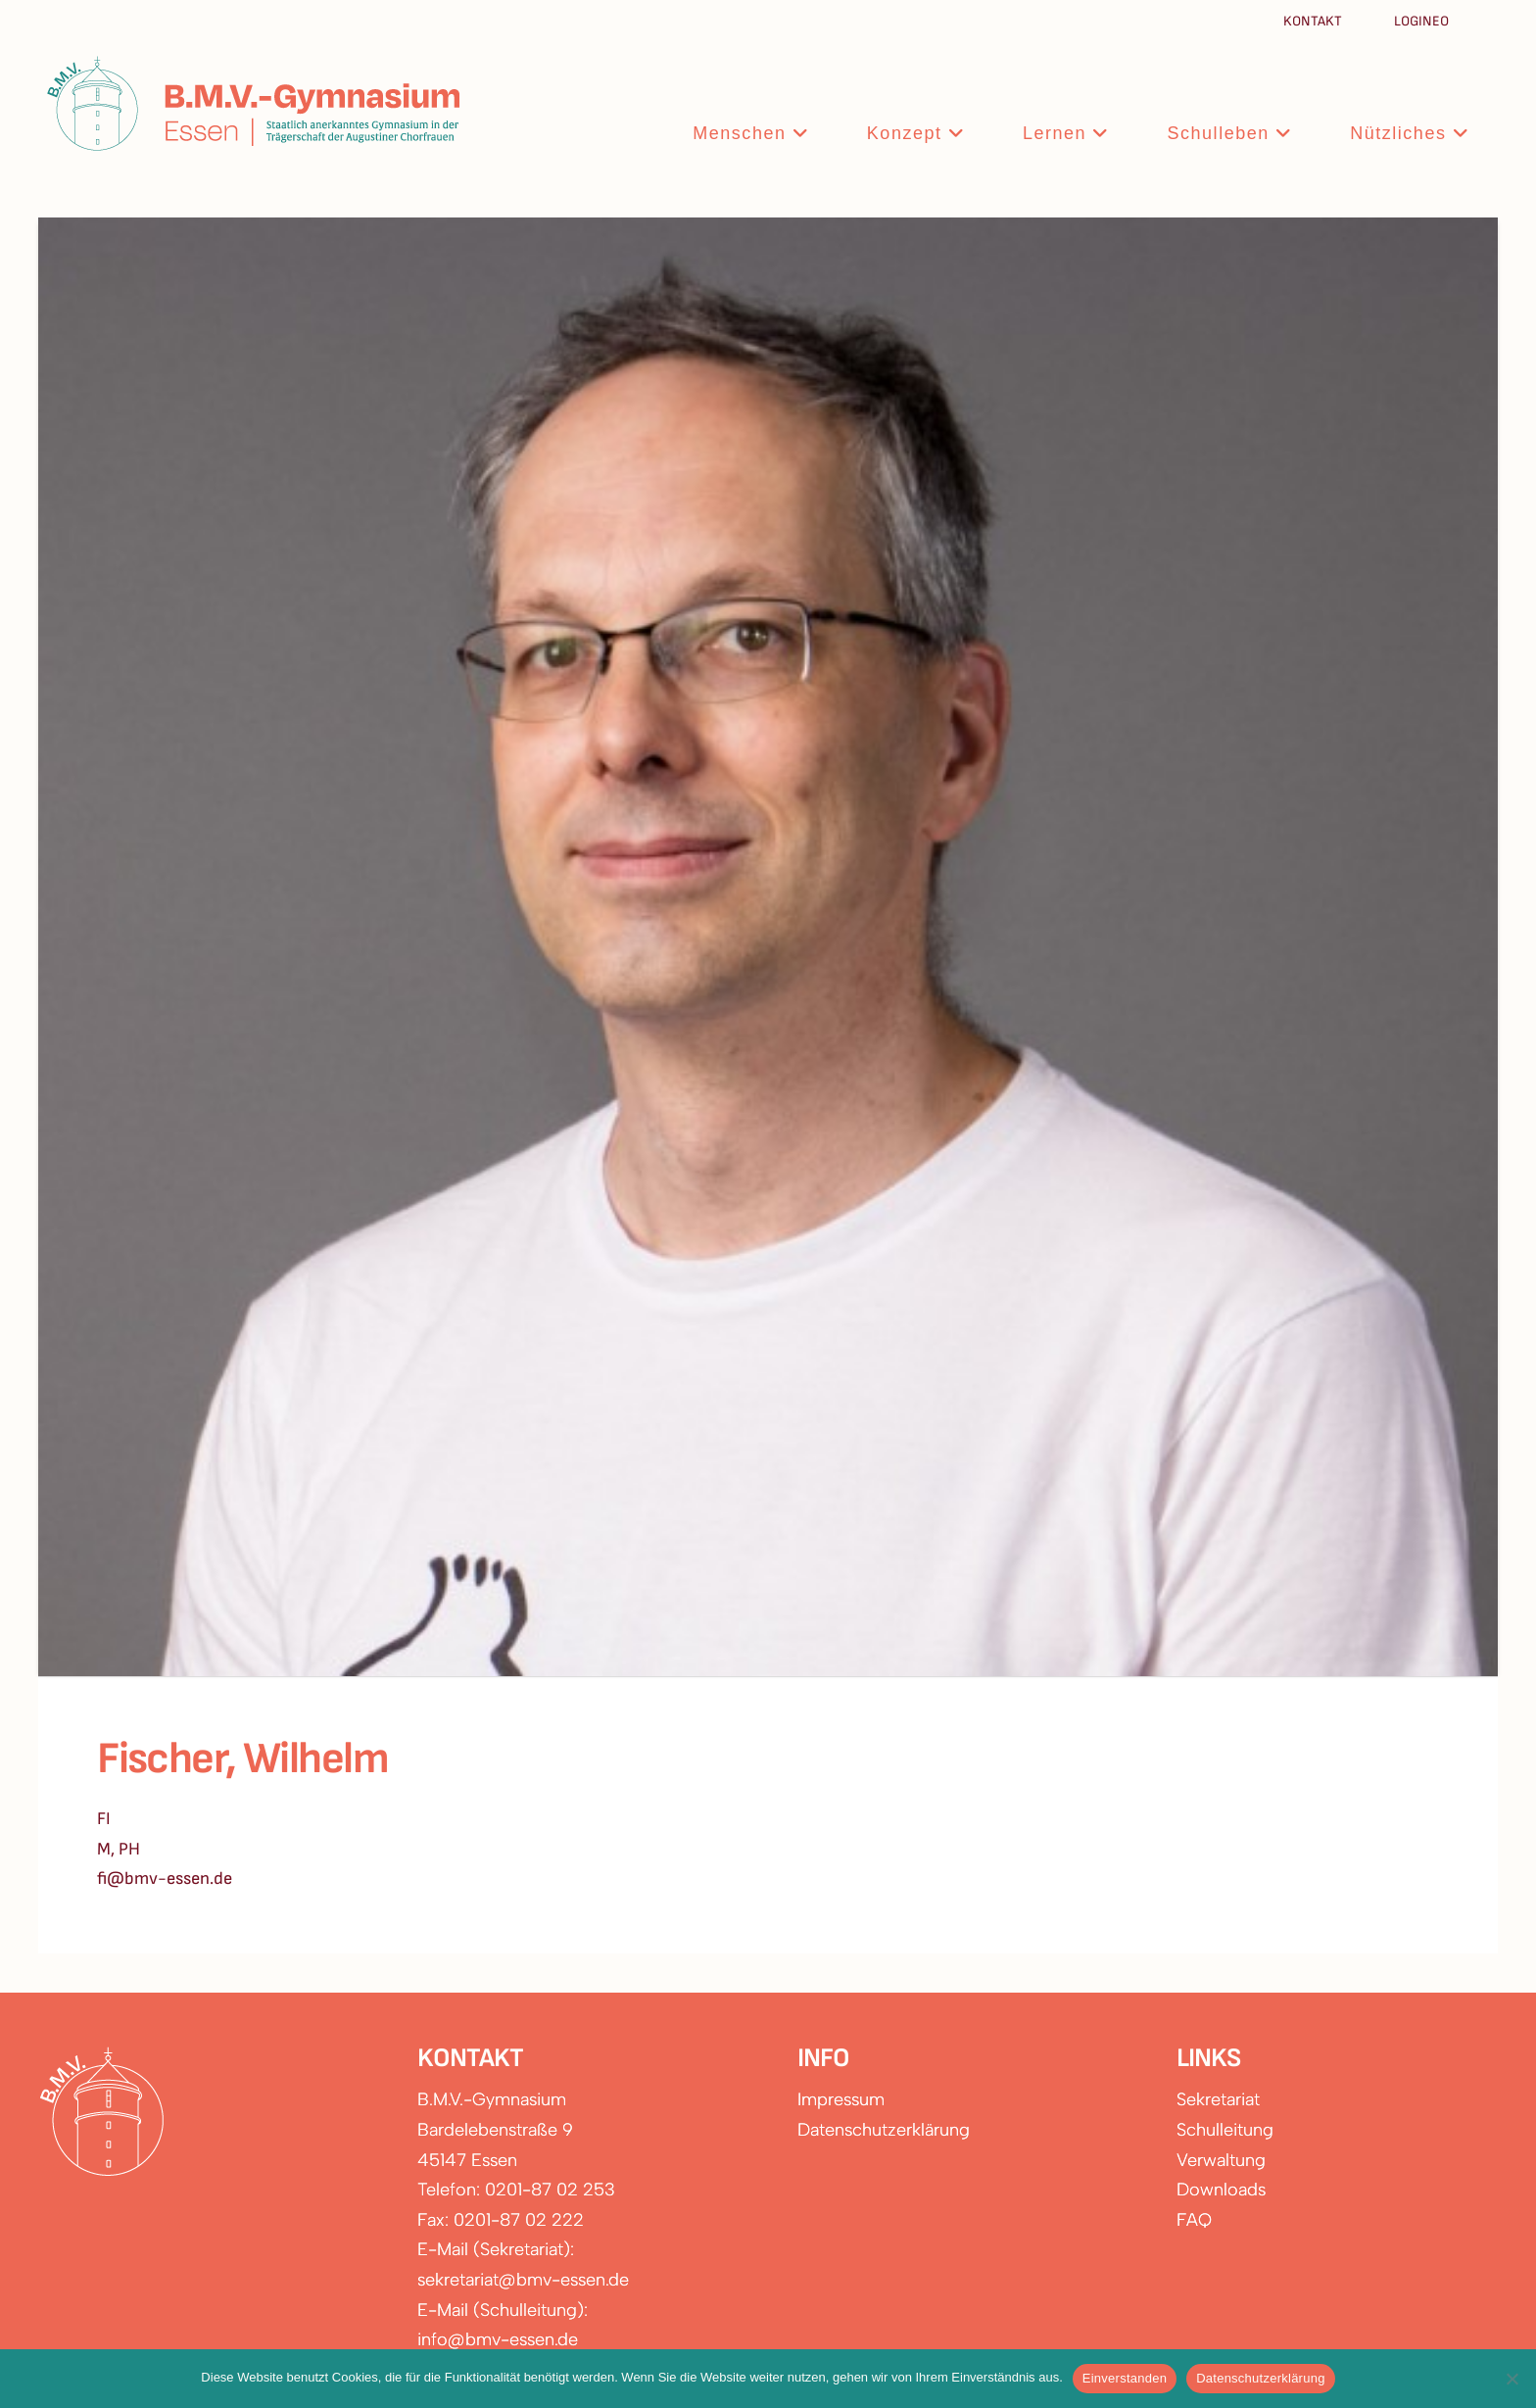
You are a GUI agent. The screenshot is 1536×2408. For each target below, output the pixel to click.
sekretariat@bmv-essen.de (523, 2279)
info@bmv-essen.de (497, 2339)
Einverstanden (1124, 2378)
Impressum (841, 2099)
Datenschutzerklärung (883, 2130)
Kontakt (1314, 21)
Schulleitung (1224, 2130)
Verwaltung (1221, 2160)
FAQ (1194, 2220)
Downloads (1221, 2189)
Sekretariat (1218, 2099)
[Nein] (1511, 2378)
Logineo (1421, 21)
